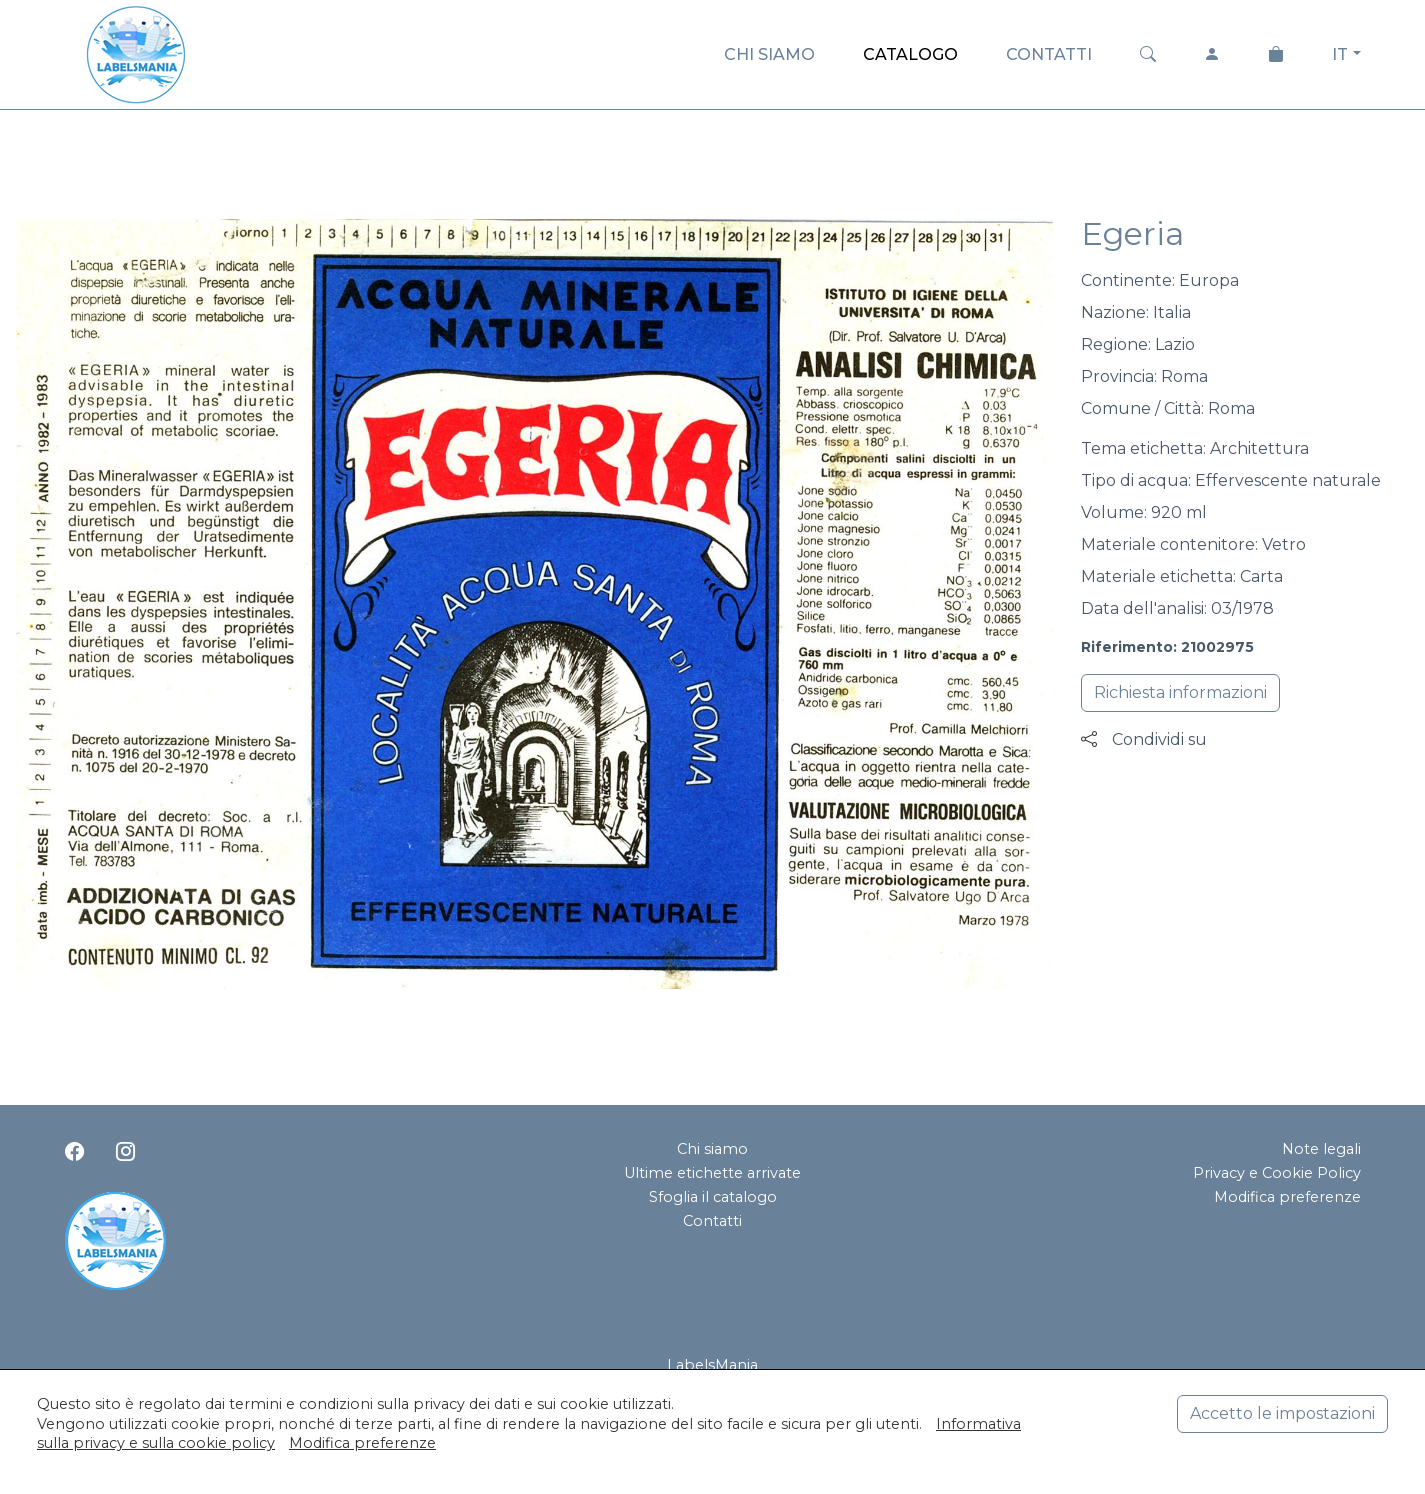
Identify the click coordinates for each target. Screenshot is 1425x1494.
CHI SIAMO (769, 54)
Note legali (1321, 1149)
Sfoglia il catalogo (713, 1197)
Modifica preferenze (1287, 1197)
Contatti (712, 1221)
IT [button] (1340, 54)
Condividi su (1144, 739)
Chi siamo (712, 1149)
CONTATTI (1049, 54)
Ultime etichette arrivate (712, 1173)
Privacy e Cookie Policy (1277, 1173)
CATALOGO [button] (910, 54)
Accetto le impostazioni (1282, 1413)
